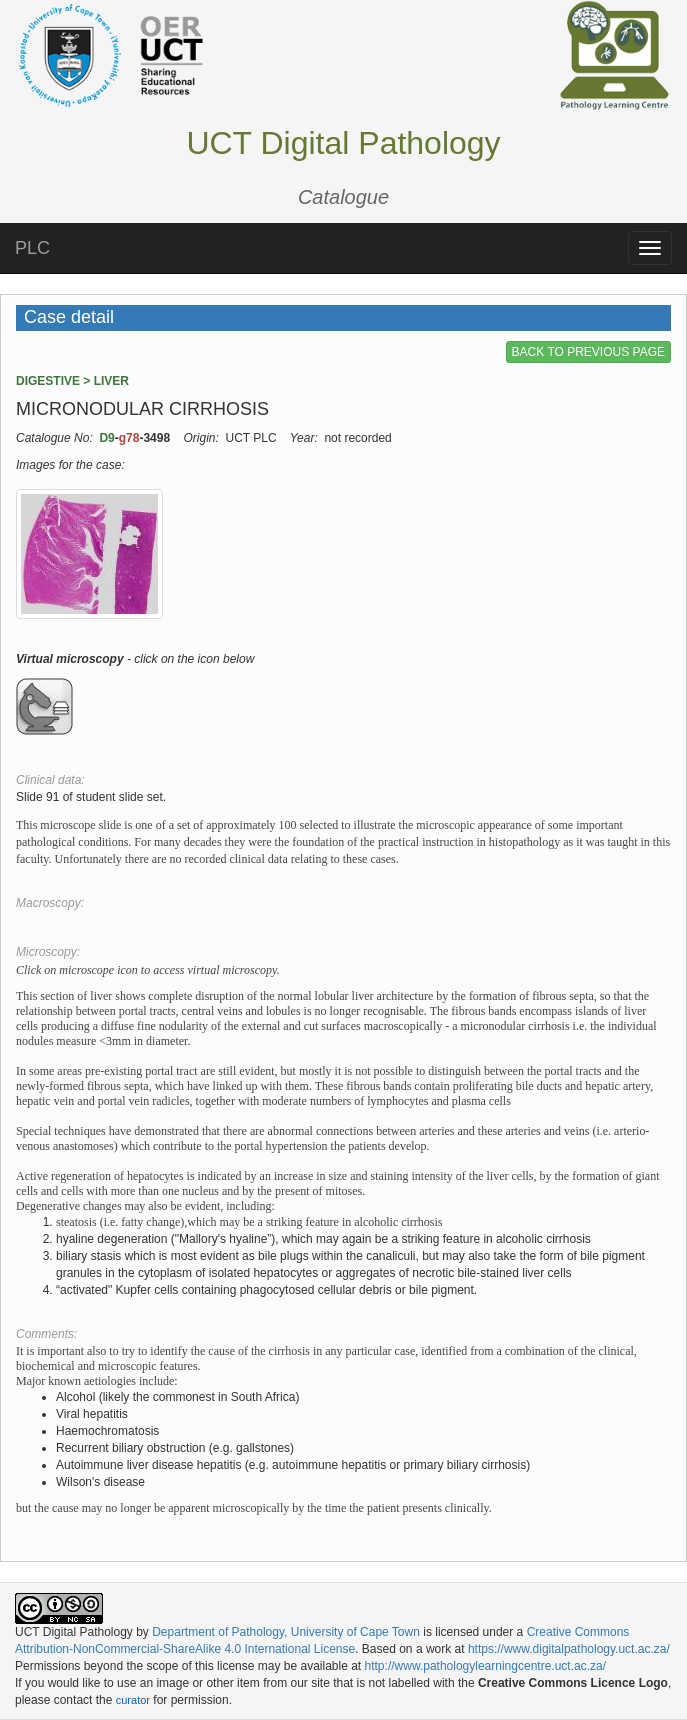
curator (133, 1700)
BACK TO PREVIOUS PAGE (588, 352)
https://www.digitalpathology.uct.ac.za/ (569, 1649)
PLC (32, 248)
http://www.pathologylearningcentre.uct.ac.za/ (485, 1666)
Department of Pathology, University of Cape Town (286, 1632)
